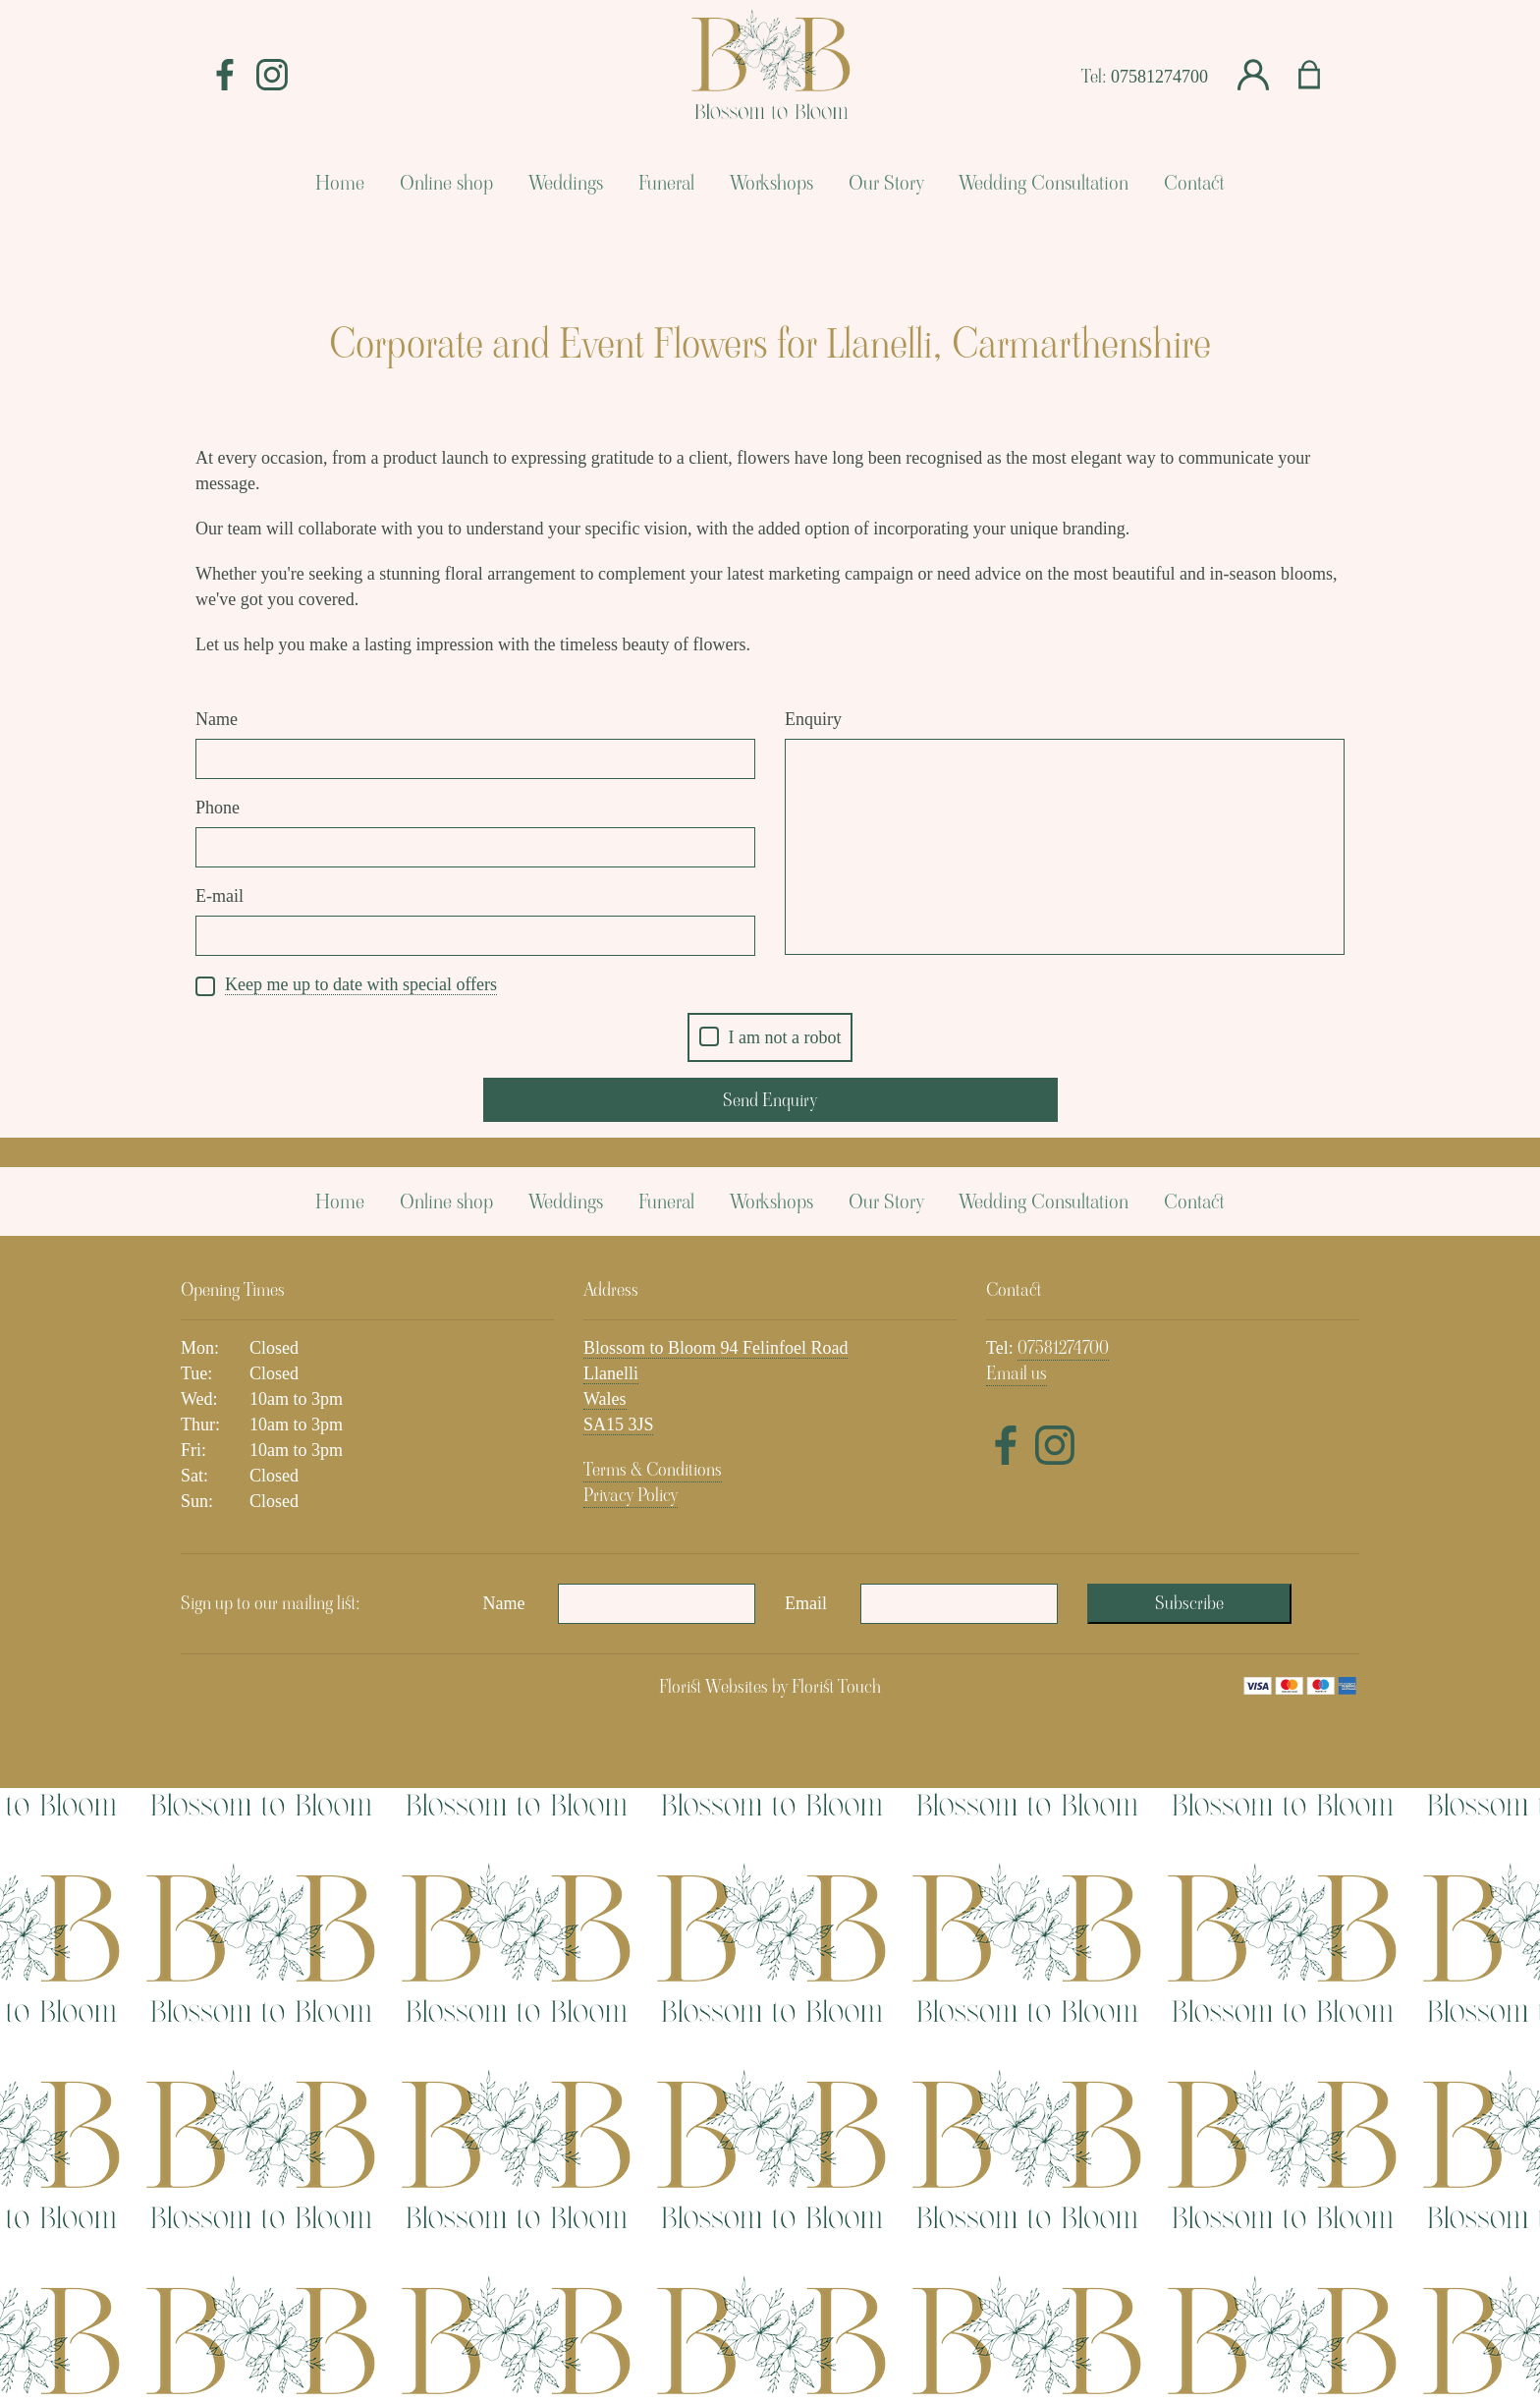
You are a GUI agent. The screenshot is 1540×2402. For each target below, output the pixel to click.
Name (216, 719)
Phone (217, 807)
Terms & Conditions (652, 2083)
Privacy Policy (630, 2108)
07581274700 (1159, 76)
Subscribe (1189, 2217)
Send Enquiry (770, 1100)
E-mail (219, 896)
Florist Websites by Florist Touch (770, 2300)
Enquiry (813, 719)
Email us (1016, 1987)
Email (806, 2217)
